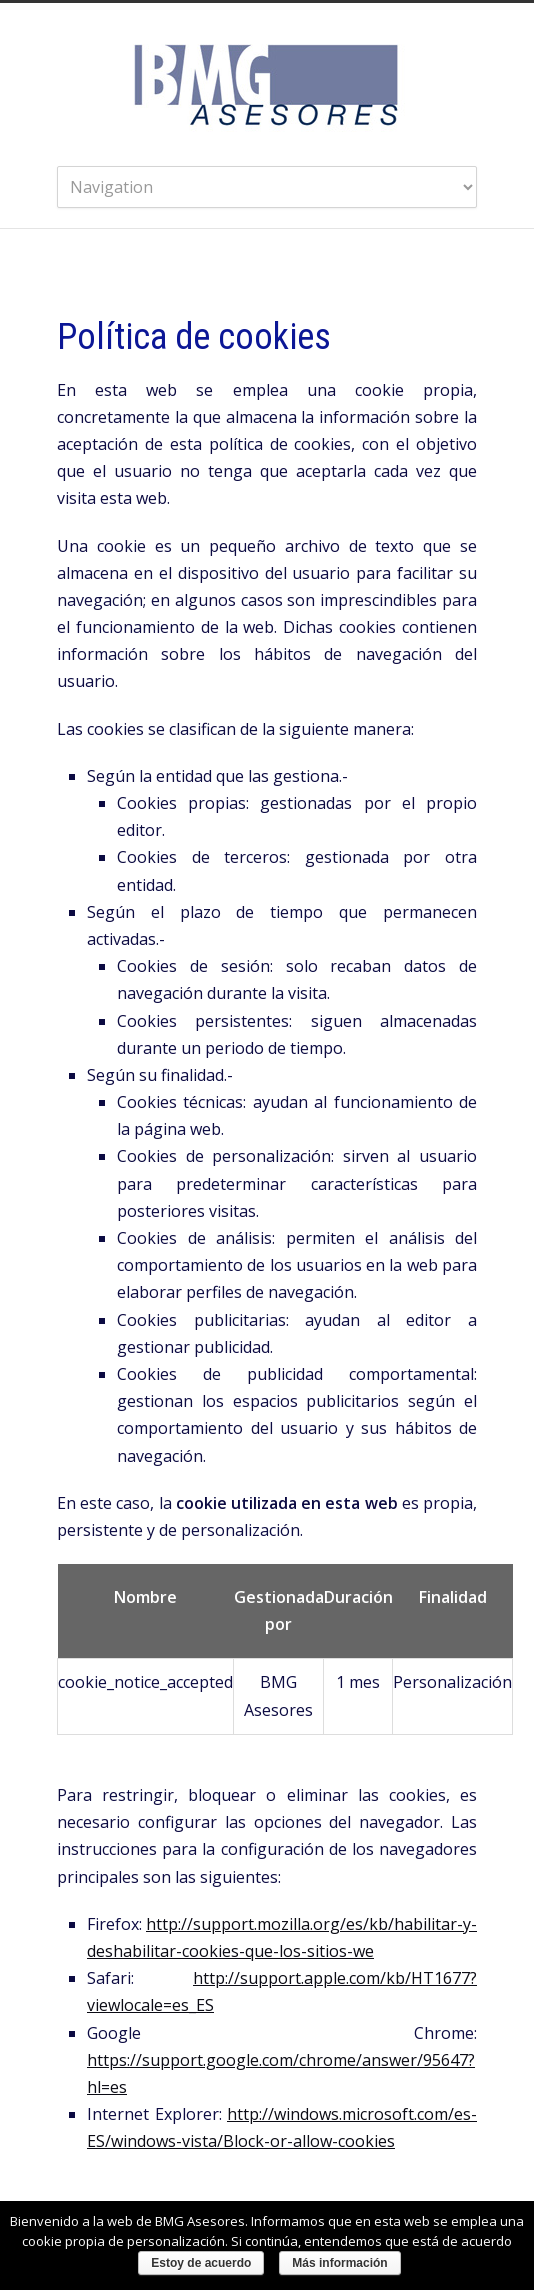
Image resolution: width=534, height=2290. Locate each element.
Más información (339, 2263)
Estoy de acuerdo (201, 2263)
